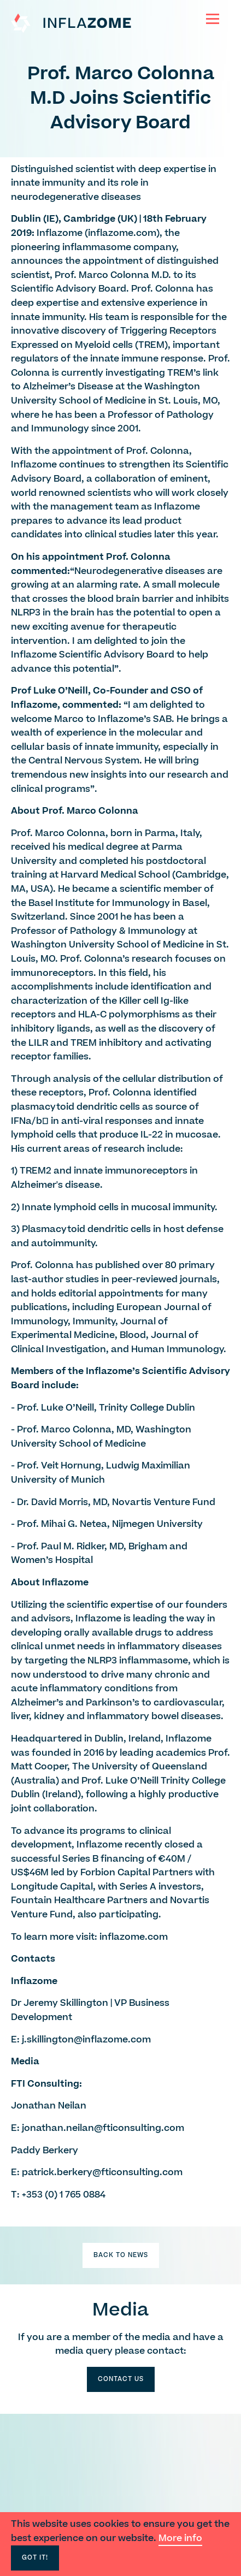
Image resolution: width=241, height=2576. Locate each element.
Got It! (35, 2557)
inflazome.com (122, 233)
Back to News (120, 2255)
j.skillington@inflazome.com (86, 2039)
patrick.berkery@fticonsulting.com (102, 2172)
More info (180, 2538)
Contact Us (121, 2379)
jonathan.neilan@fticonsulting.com (103, 2128)
